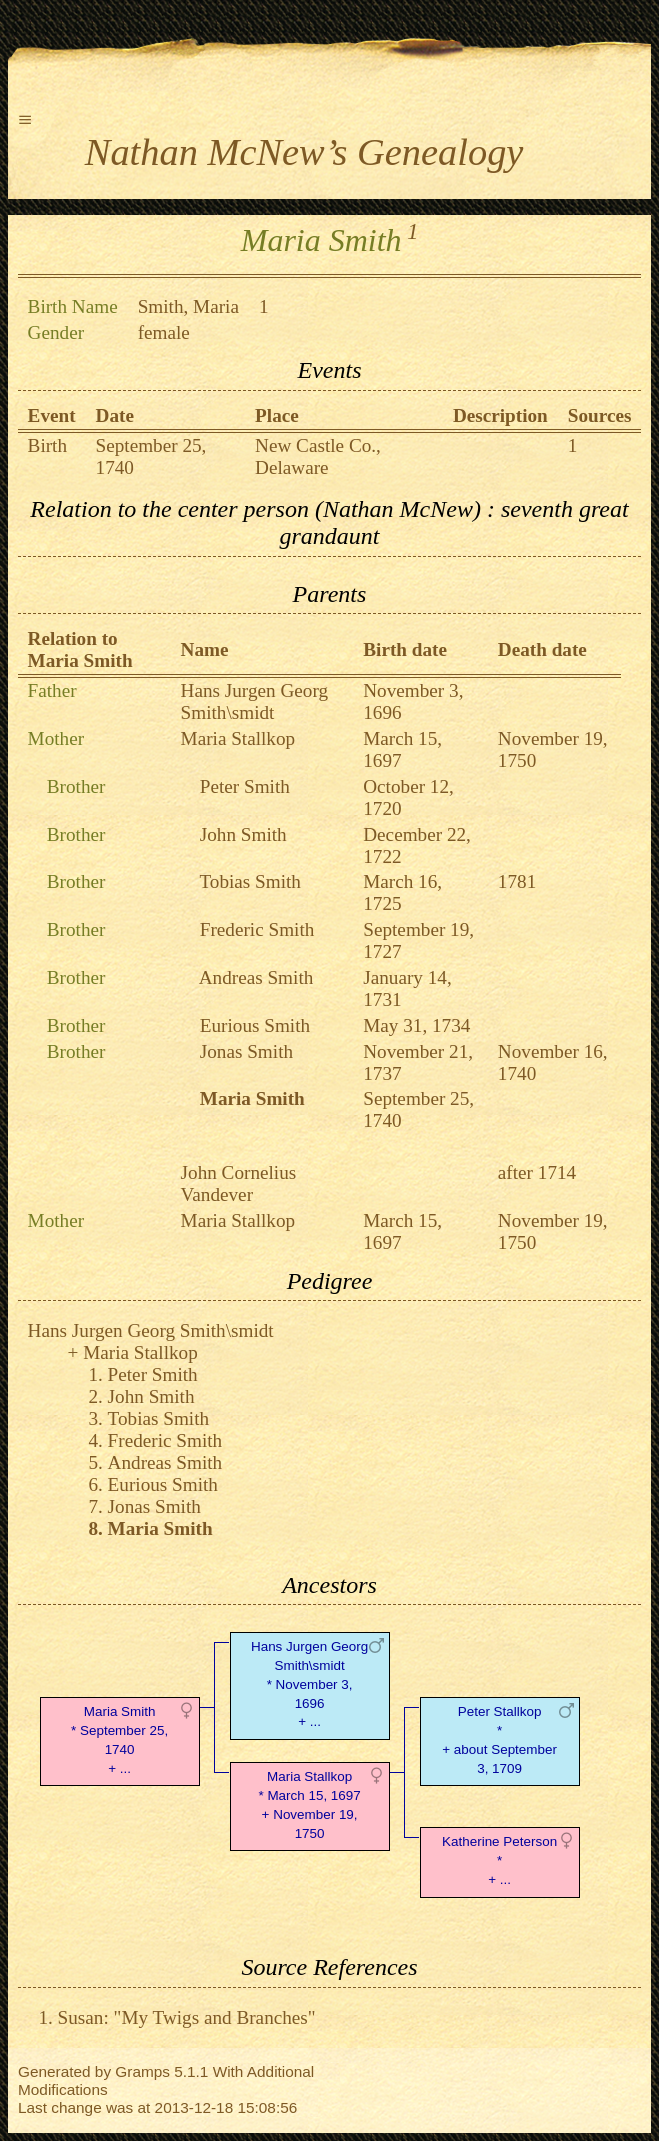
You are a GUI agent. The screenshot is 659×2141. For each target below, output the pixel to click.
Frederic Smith (257, 929)
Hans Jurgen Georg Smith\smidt (254, 701)
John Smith (243, 834)
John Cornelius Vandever (239, 1183)
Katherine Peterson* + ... (499, 1860)
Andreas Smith (256, 977)
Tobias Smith (250, 881)
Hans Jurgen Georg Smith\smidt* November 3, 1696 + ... (309, 1684)
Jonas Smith (246, 1051)
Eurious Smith (255, 1025)
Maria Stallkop (238, 738)
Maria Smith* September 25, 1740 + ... (119, 1739)
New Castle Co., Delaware (318, 456)
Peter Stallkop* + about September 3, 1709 (499, 1739)
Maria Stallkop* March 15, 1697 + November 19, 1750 (309, 1804)
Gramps (142, 2071)
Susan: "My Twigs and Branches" (187, 2017)
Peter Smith (245, 786)
